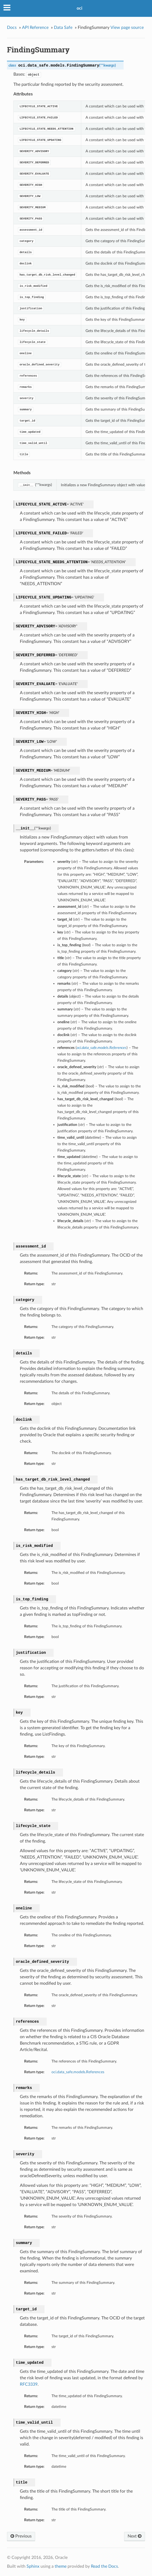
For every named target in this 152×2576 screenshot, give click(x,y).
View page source (127, 27)
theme (60, 2566)
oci (79, 8)
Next (135, 2536)
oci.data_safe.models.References (77, 2072)
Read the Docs (104, 2566)
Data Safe (63, 27)
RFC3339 (29, 2384)
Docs (12, 27)
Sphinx (33, 2566)
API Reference (35, 27)
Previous (21, 2536)
